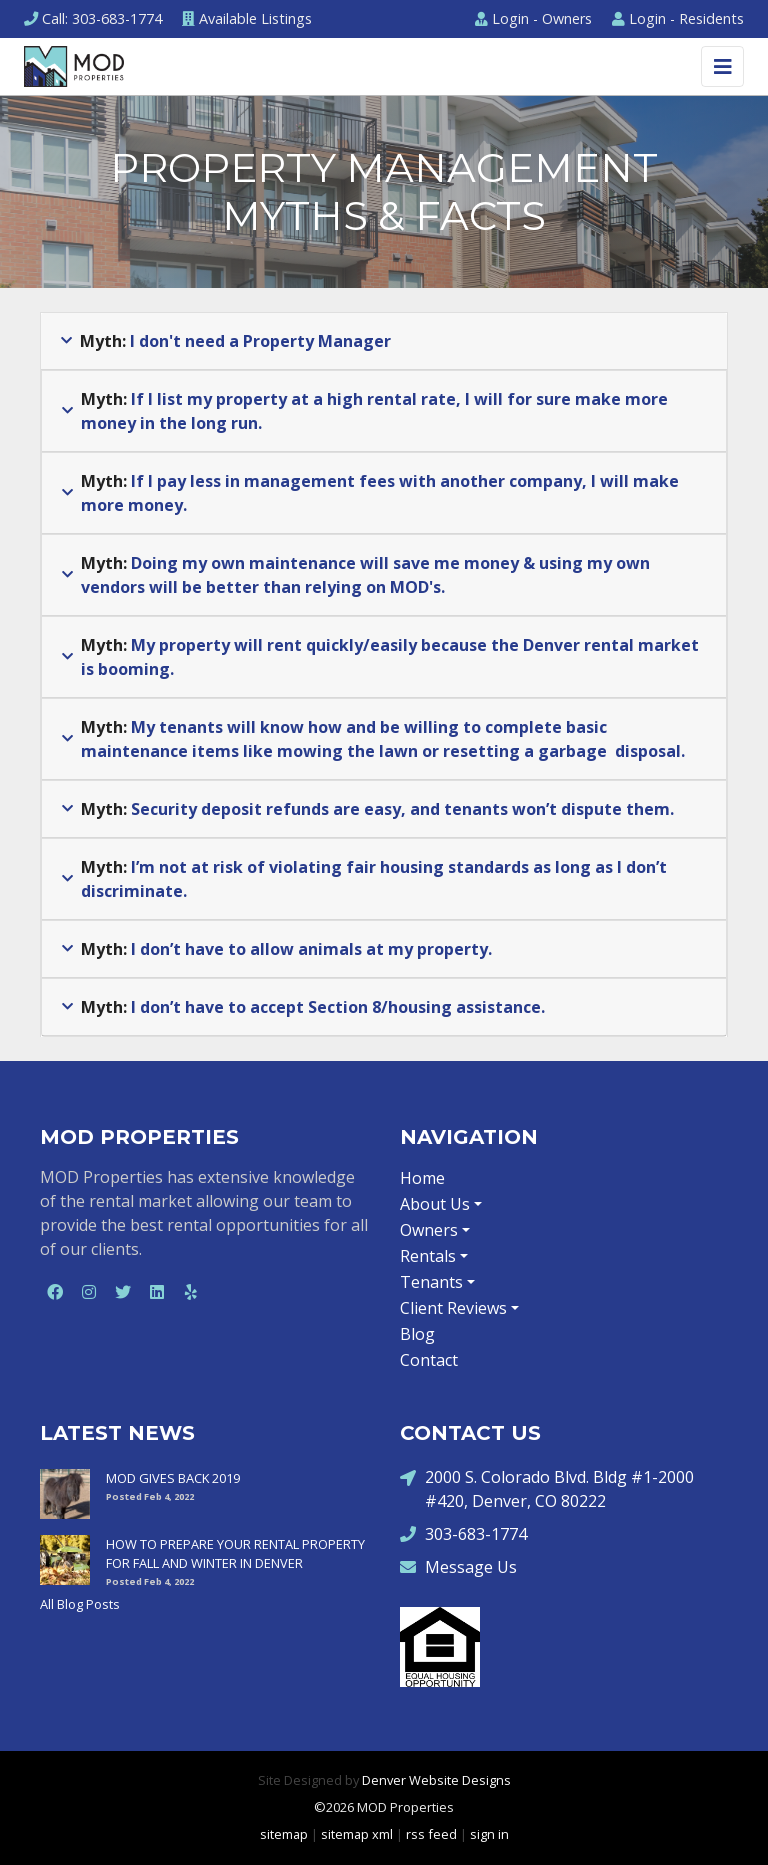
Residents (678, 18)
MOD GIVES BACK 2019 (173, 1478)
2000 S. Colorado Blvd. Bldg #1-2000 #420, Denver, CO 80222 (547, 1488)
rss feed (431, 1834)
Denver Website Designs (436, 1780)
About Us (435, 1204)
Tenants (431, 1282)
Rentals (428, 1256)
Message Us (458, 1566)
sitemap (284, 1834)
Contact (429, 1360)
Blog (417, 1334)
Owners (533, 18)
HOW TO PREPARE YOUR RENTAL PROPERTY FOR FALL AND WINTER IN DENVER (235, 1553)
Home (422, 1178)
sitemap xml (357, 1834)
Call (93, 18)
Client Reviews (453, 1308)
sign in (489, 1834)
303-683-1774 (463, 1533)
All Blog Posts (80, 1604)
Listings (247, 18)
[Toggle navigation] (722, 66)
